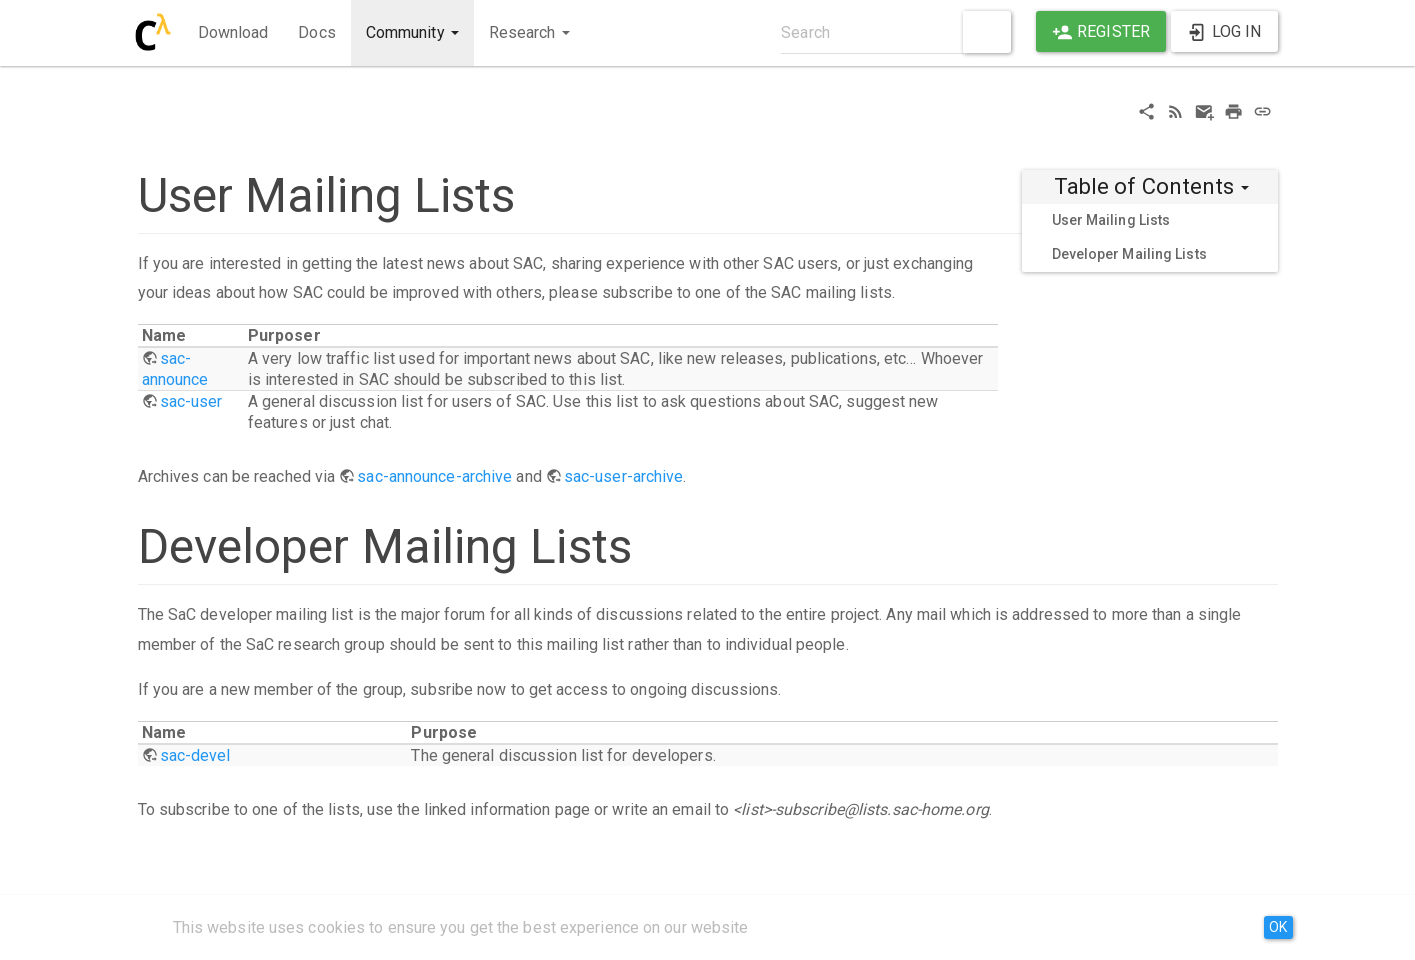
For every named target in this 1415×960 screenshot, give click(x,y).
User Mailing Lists (1111, 220)
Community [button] (412, 32)
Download (233, 32)
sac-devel (195, 755)
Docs (316, 32)
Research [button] (529, 32)
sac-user (191, 401)
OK (1278, 927)
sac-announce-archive (434, 476)
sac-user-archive (624, 476)
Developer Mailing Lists (1129, 254)
